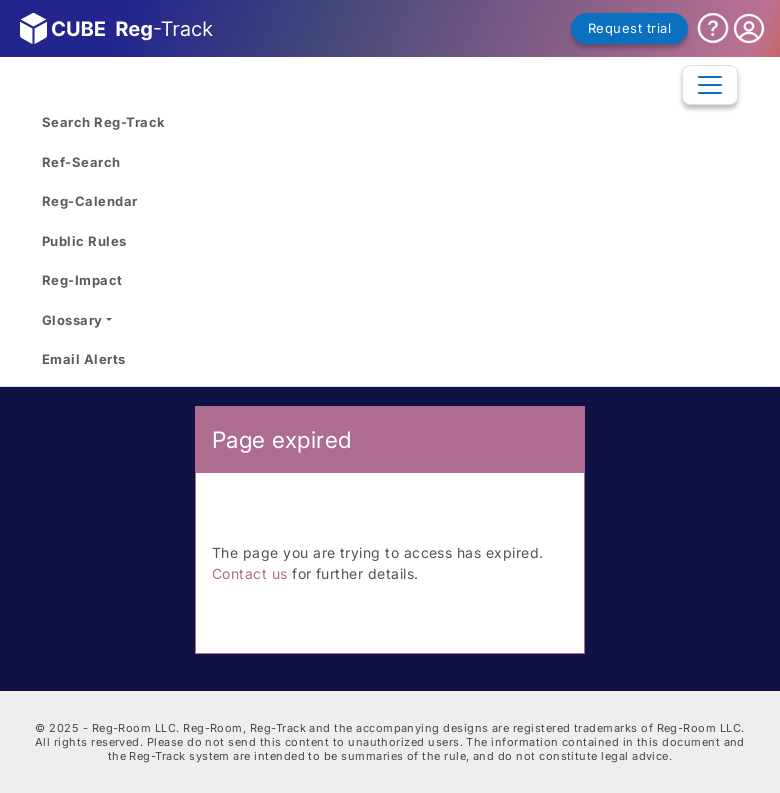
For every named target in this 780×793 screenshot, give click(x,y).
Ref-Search (81, 162)
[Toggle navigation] (710, 85)
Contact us (250, 573)
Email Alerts (84, 359)
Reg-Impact (82, 280)
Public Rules (84, 241)
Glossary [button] (72, 320)
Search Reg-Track (103, 122)
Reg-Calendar (90, 201)
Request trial (629, 28)
